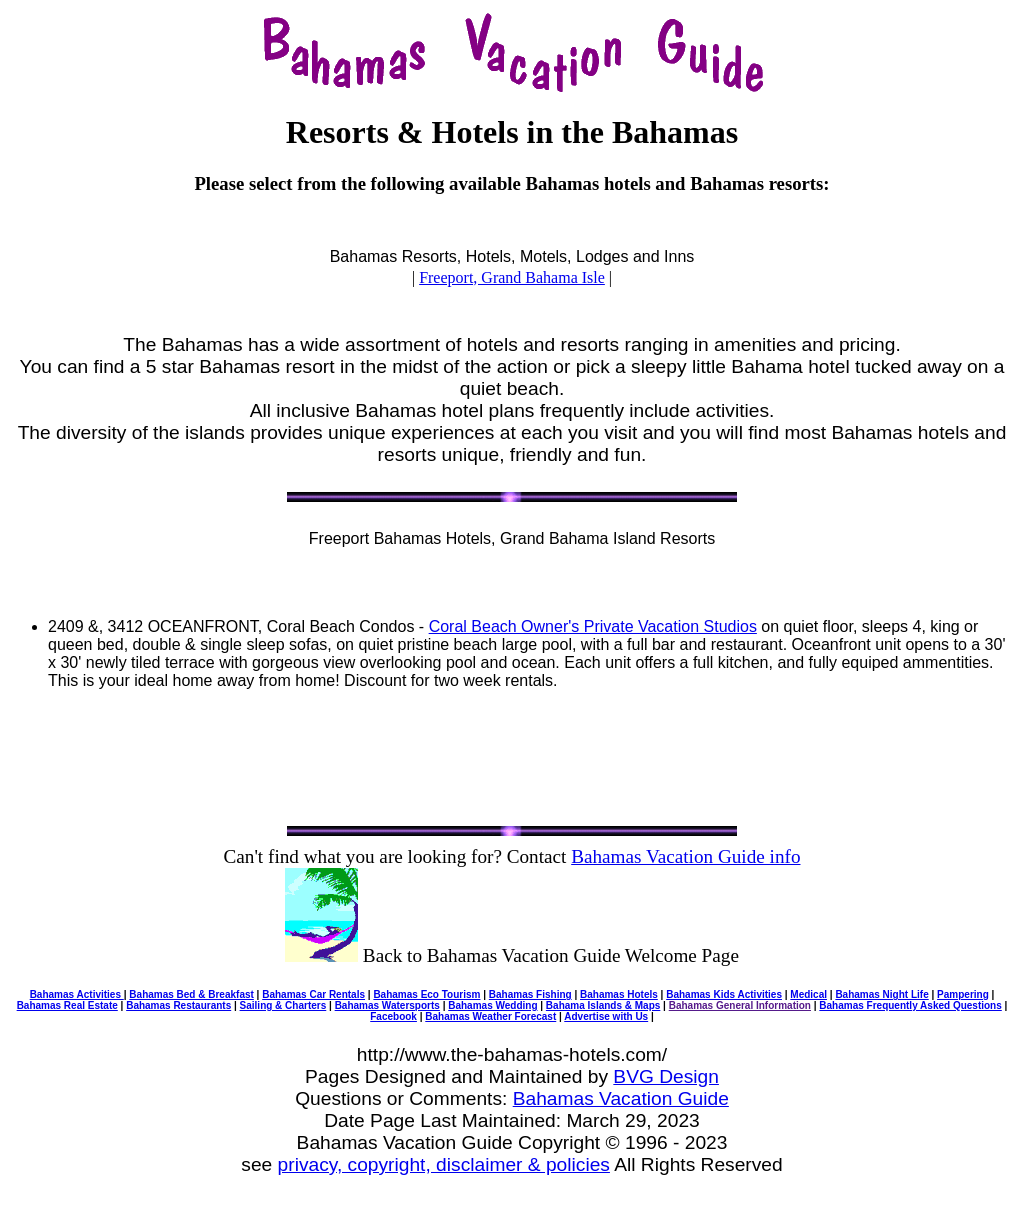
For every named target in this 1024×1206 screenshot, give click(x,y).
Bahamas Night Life (881, 994)
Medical (808, 994)
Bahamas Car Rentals (313, 994)
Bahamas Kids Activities (724, 994)
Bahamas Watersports (387, 1005)
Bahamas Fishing (530, 994)
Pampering (963, 994)
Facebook (393, 1016)
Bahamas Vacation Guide (621, 1098)
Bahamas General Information (740, 1005)
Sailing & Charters (283, 1005)
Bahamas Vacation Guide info (685, 856)
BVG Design (666, 1076)
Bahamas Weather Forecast (490, 1016)
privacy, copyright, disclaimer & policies (444, 1164)
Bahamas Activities (77, 994)
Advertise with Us (606, 1016)
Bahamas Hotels (619, 994)
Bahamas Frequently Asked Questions (910, 1005)
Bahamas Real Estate (67, 1005)
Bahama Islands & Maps (603, 1005)
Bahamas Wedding (492, 1005)
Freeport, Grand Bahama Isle (512, 277)
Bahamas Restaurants (178, 1005)
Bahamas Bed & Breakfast (191, 994)
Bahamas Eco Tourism (426, 994)
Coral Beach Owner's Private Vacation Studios (593, 626)
